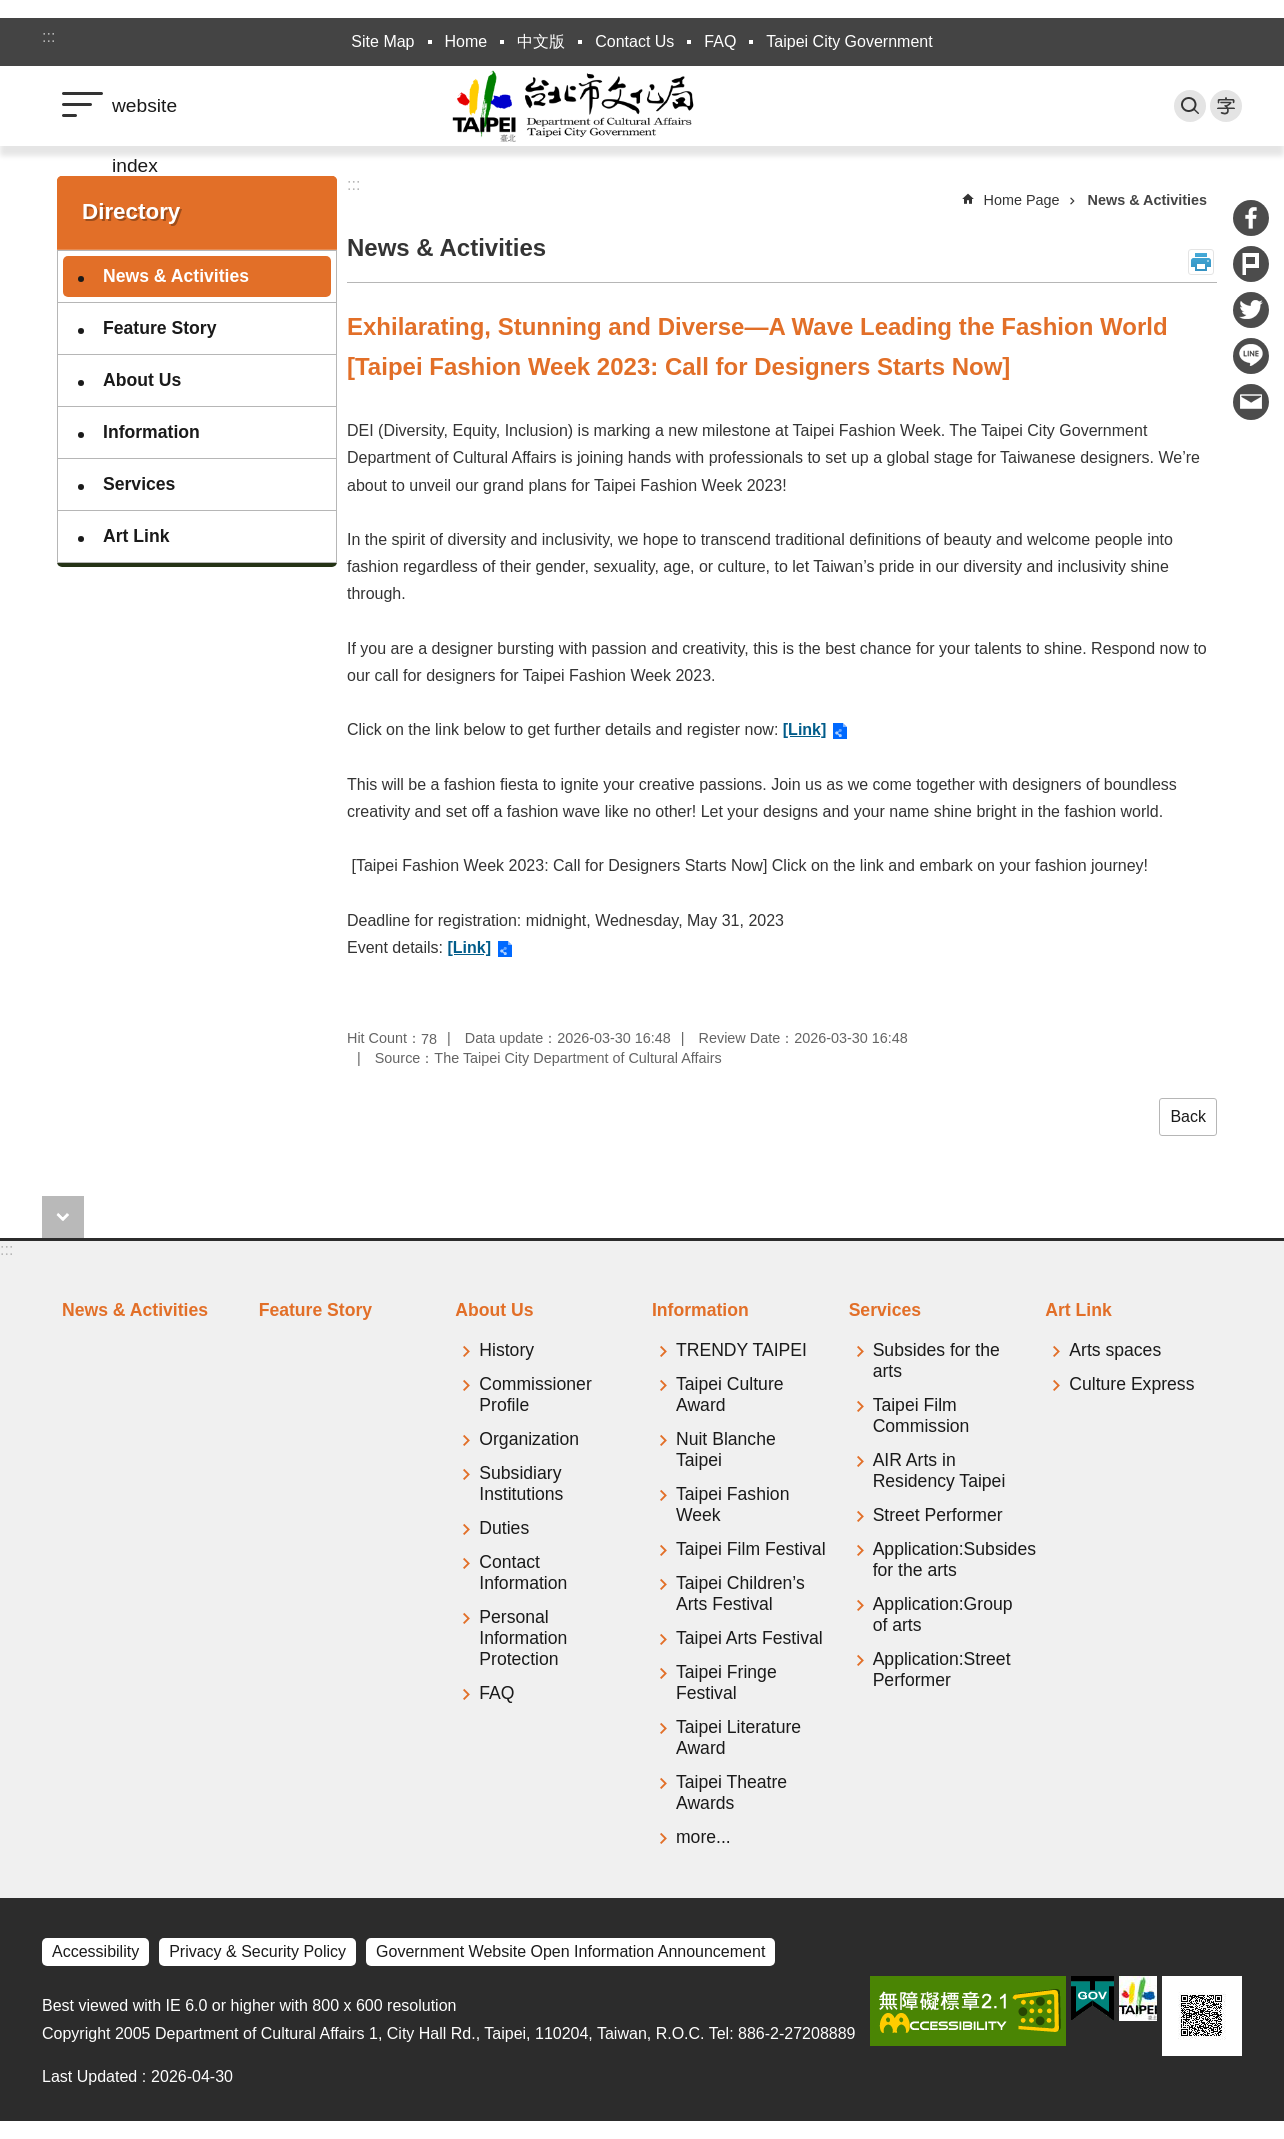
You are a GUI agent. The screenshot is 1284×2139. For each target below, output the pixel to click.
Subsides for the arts (936, 1360)
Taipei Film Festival (751, 1549)
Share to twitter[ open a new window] (1251, 310)
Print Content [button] (1201, 262)
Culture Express (1131, 1384)
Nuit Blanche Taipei (726, 1449)
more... (703, 1837)
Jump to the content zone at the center (10, 10)
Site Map (382, 41)
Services (139, 484)
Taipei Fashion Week (732, 1504)
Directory (131, 211)
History (506, 1350)
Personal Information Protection (523, 1638)
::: (48, 36)
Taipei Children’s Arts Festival (740, 1593)
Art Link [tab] (1078, 1310)
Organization (529, 1439)
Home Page (1022, 200)
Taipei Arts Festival (749, 1638)
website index (144, 115)
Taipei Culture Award (730, 1394)
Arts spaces (1115, 1350)
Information (151, 432)
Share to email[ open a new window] (1251, 402)
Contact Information (523, 1572)
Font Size (1226, 106)
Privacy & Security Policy (257, 1951)
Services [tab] (885, 1310)
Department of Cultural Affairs (642, 106)
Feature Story (159, 328)
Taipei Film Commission (921, 1415)
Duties (504, 1528)
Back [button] (1188, 1116)
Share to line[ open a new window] (1251, 356)
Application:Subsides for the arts (949, 1559)
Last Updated (89, 2076)
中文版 (541, 41)
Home (466, 41)
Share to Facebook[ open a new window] (1251, 218)
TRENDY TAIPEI (741, 1350)
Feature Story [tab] (315, 1310)
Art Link (136, 536)
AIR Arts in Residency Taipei (939, 1470)
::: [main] (353, 184)
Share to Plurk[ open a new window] (1251, 264)
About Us (142, 380)
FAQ (720, 41)
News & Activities (176, 276)
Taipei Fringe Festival (726, 1682)
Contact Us (634, 41)
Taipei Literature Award (738, 1737)
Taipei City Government (849, 41)
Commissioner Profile (535, 1394)
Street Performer (938, 1515)
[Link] (805, 729)
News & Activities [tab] (135, 1310)
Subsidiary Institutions (521, 1483)
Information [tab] (700, 1310)
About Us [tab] (494, 1310)
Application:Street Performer (942, 1669)
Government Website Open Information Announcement (570, 1951)
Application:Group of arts (943, 1614)
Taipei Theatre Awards (731, 1792)
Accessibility (95, 1951)
